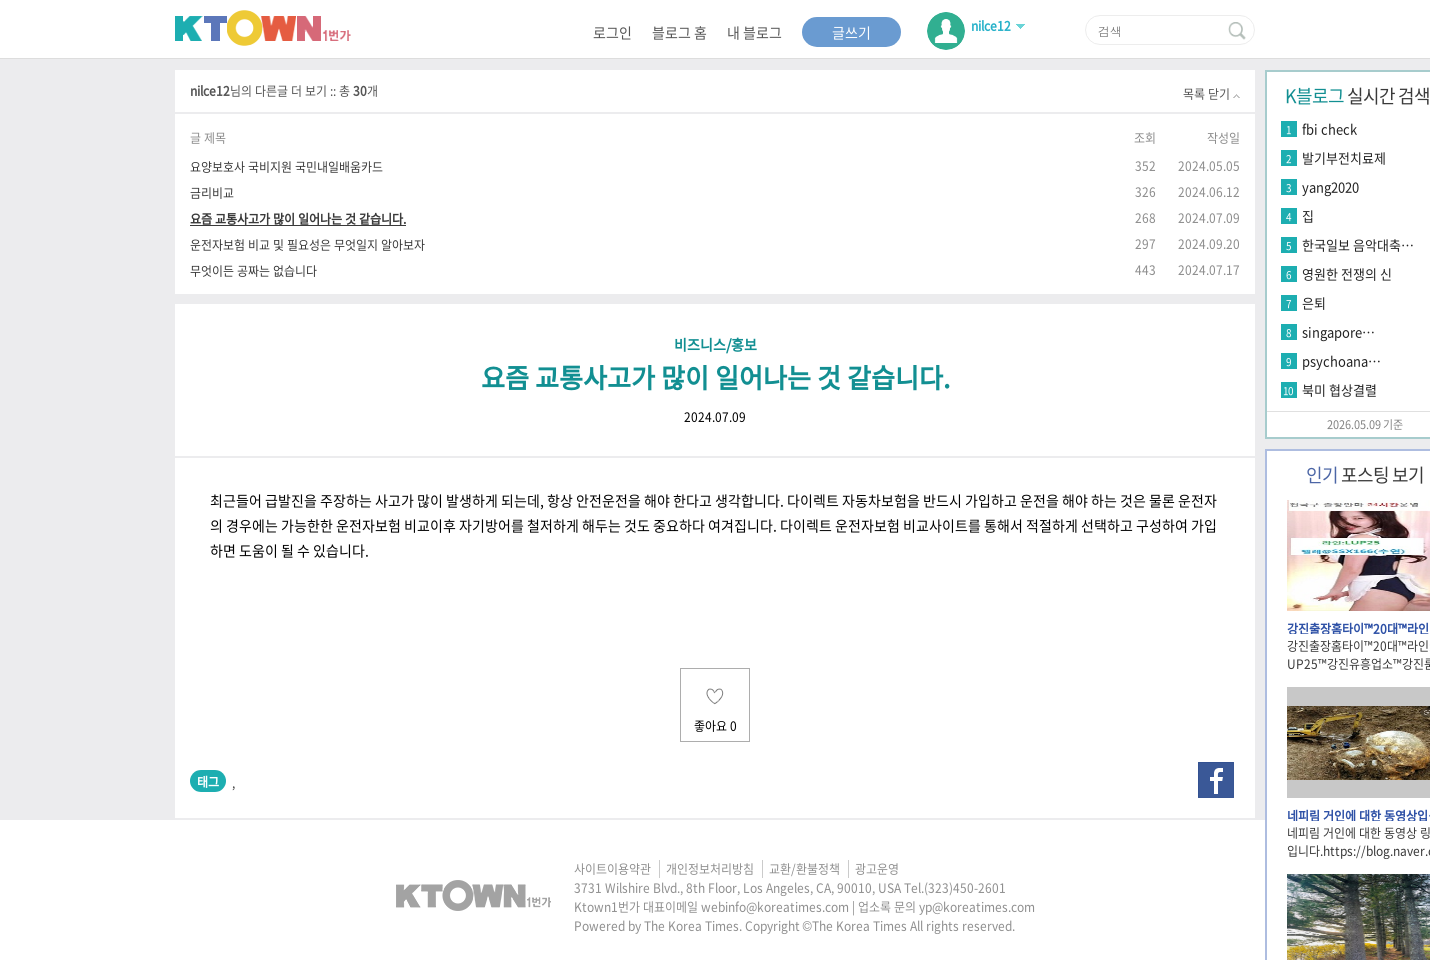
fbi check (1329, 128)
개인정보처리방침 (710, 869)
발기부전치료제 (1344, 157)
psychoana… (1341, 360)
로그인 (612, 32)
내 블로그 (754, 32)
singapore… (1338, 331)
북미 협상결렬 (1339, 389)
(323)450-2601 (965, 888)
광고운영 (877, 869)
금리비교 (212, 192)
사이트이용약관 (612, 869)
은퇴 (1314, 302)
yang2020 (1330, 186)
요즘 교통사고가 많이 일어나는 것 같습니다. (298, 218)
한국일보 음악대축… (1358, 244)
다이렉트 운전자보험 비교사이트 (874, 525)
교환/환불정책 (804, 869)
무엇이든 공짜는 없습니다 (253, 270)
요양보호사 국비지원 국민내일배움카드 (286, 166)
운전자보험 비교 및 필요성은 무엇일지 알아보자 (307, 244)
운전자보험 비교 (383, 525)
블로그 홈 (679, 32)
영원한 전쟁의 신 (1347, 273)
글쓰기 (851, 32)
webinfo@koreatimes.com (775, 907)
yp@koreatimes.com (977, 907)
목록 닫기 (1211, 94)
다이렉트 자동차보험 (847, 500)
